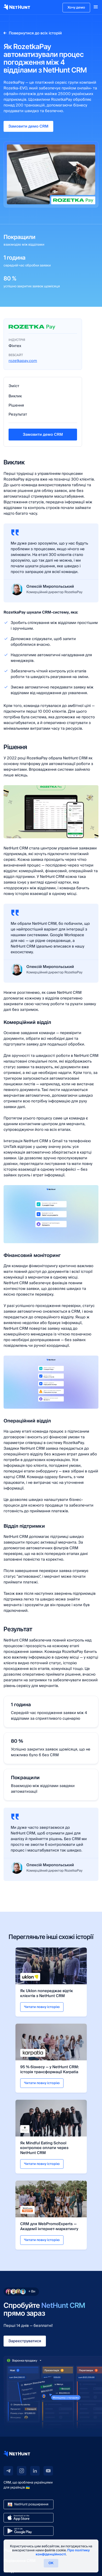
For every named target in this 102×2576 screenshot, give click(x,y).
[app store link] (28, 2517)
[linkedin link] (35, 2470)
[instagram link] (21, 2470)
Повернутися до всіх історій (33, 34)
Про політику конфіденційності (63, 2552)
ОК (51, 2563)
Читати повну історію (42, 2007)
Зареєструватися (24, 2341)
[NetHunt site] (17, 2454)
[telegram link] (8, 2470)
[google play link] (28, 2531)
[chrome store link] (28, 2504)
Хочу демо (76, 7)
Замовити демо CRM (28, 126)
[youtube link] (48, 2470)
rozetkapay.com (23, 361)
